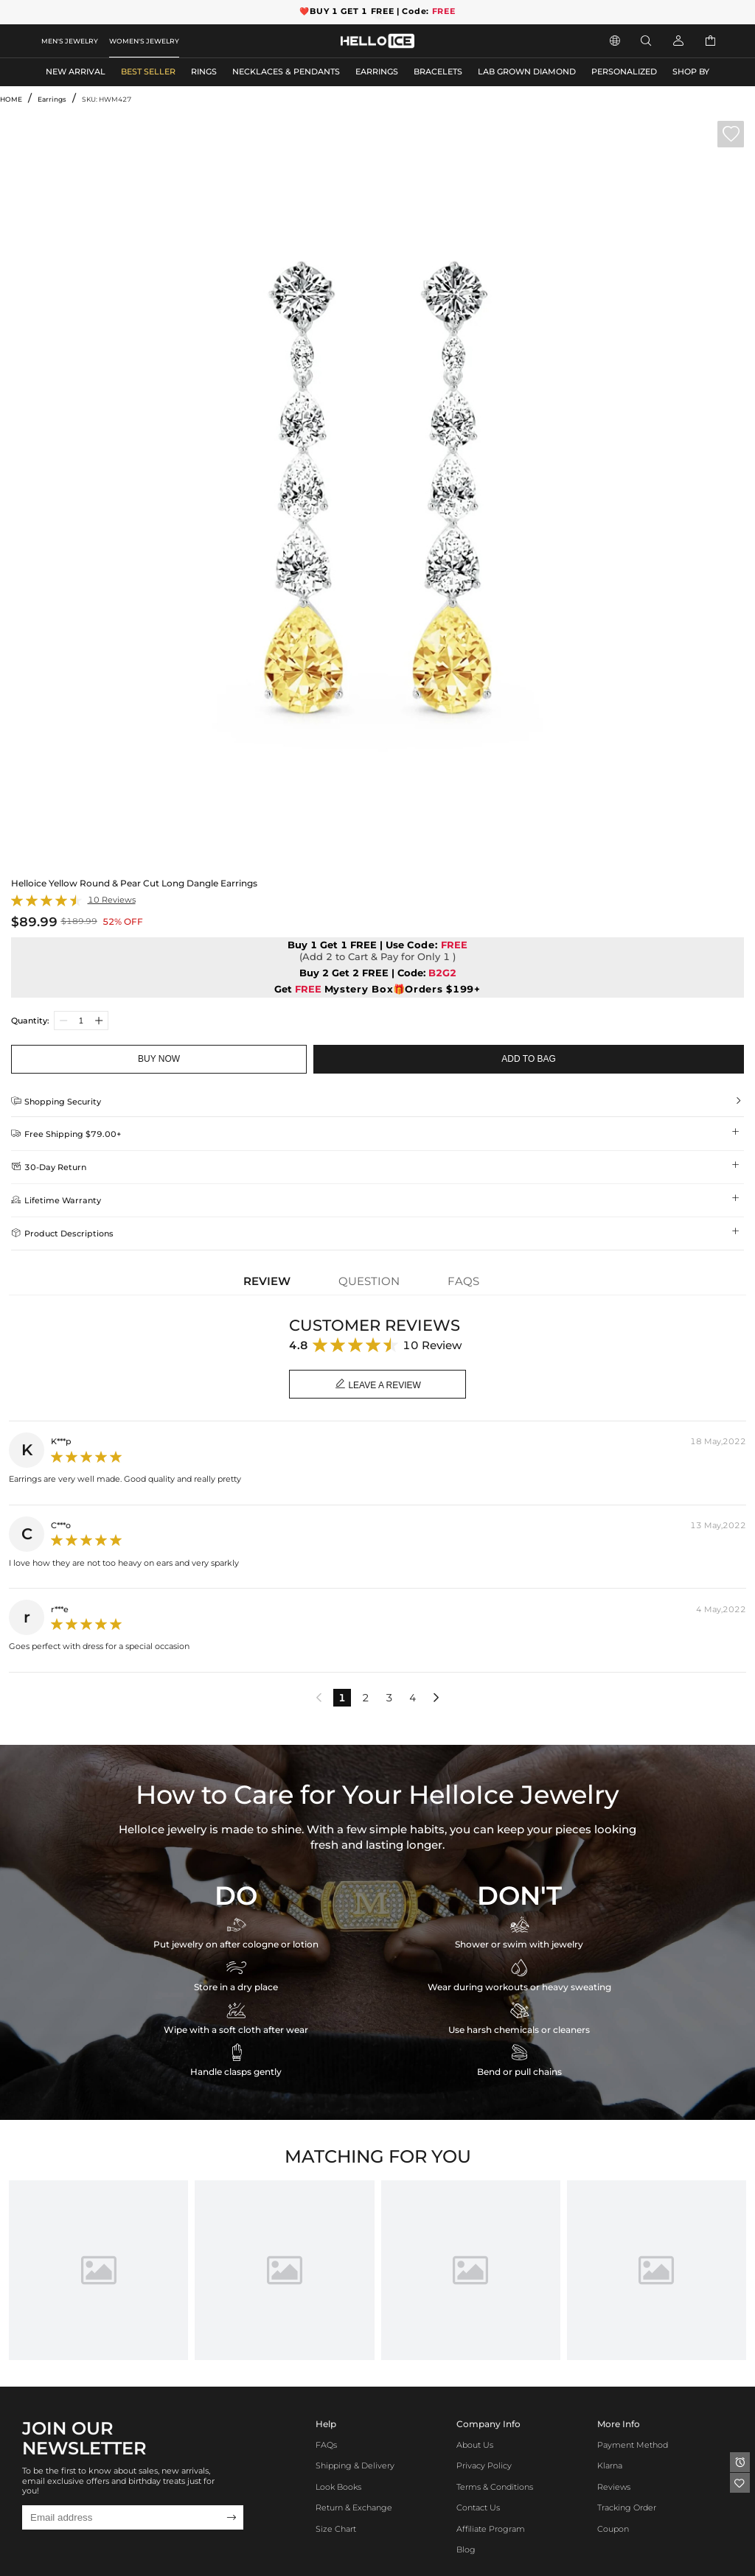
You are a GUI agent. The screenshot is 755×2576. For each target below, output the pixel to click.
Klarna (609, 2466)
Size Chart (336, 2529)
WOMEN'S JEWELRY (144, 41)
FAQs (326, 2445)
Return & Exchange (354, 2508)
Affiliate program (490, 2529)
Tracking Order (626, 2508)
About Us (474, 2445)
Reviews (613, 2487)
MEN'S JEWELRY (69, 41)
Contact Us (478, 2508)
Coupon (613, 2529)
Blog (466, 2550)
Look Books (338, 2487)
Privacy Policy (484, 2466)
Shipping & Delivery (355, 2466)
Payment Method (632, 2445)
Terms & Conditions (494, 2487)
